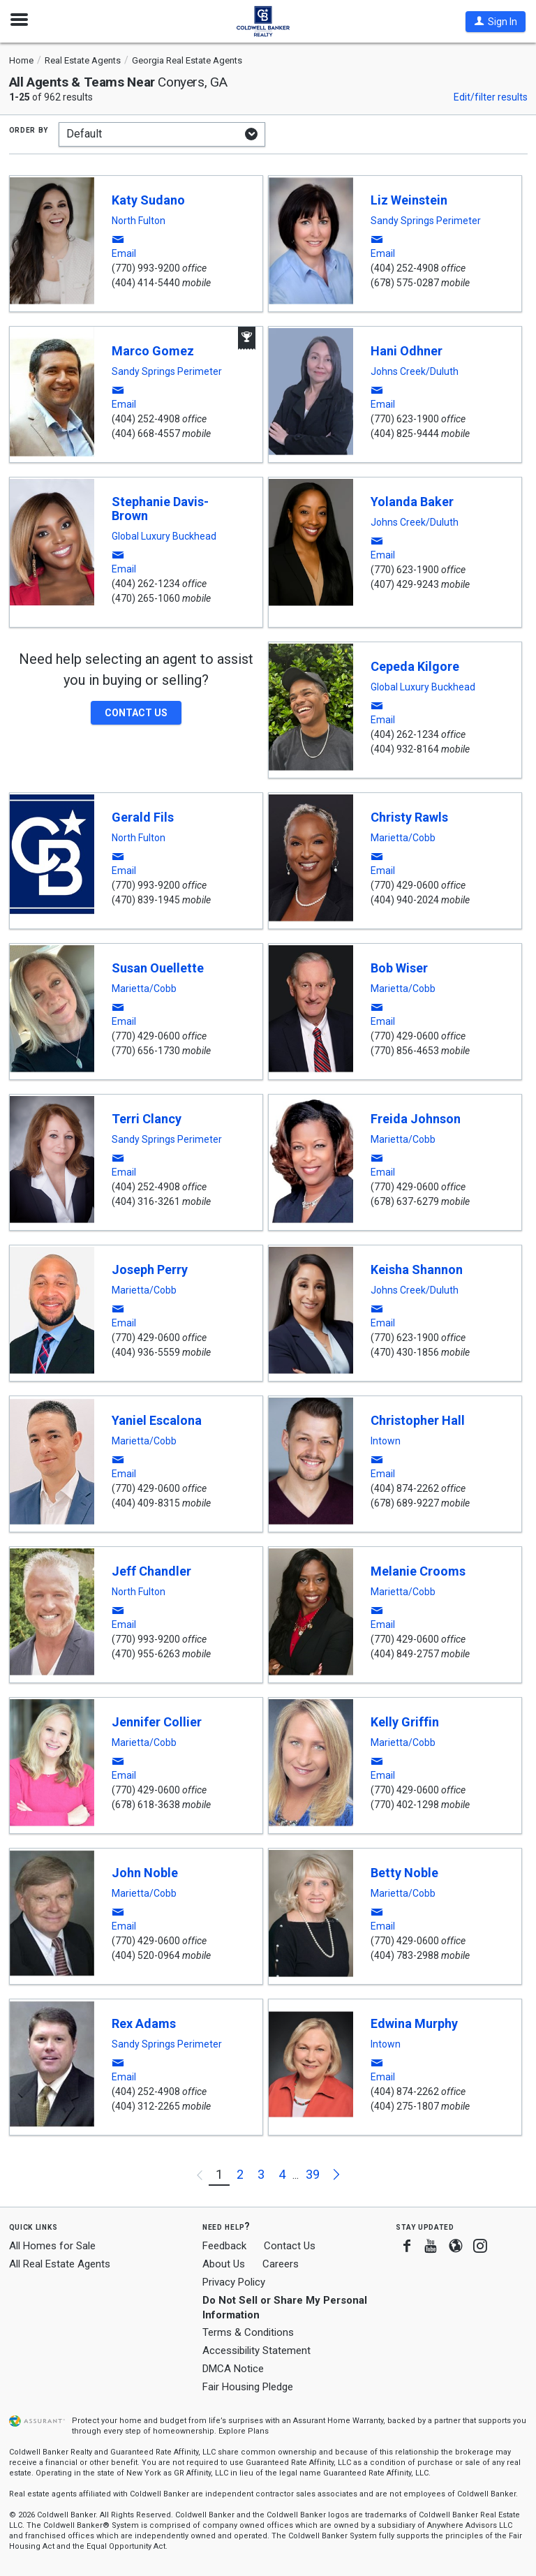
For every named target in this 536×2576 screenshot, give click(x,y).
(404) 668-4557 (146, 433)
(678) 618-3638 (146, 1804)
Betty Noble (404, 1872)
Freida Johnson (416, 1118)
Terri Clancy (146, 1118)
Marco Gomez (153, 350)
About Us (223, 2264)
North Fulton (138, 220)
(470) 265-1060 (146, 598)
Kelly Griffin (405, 1722)
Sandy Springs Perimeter (426, 220)
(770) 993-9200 (146, 268)
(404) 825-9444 (405, 433)
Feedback (224, 2246)
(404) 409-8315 (146, 1503)
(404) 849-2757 (405, 1653)
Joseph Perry (150, 1269)
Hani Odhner (406, 350)
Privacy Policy (233, 2282)
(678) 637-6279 (405, 1201)
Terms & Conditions (248, 2332)
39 (313, 2174)
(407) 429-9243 (405, 584)
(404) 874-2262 (405, 1488)
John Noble (145, 1872)
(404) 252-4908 (405, 268)
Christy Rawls (409, 817)
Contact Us (289, 2246)
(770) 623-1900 (405, 418)
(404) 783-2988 (405, 1955)
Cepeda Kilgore (415, 666)
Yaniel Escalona (157, 1420)
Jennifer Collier (157, 1722)
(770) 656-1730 (146, 1050)
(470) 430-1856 (405, 1352)
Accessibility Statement (256, 2350)
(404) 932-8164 (405, 749)
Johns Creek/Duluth (415, 371)
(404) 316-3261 (146, 1201)
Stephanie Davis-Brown (160, 508)
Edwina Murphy (414, 2023)
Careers (280, 2264)
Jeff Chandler (151, 1571)
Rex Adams (144, 2023)
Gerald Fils (143, 817)
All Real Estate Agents (59, 2264)
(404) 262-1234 (146, 583)
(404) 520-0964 (146, 1955)
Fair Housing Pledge (247, 2387)
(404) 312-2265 (146, 2106)
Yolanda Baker (412, 501)
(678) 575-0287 (405, 282)
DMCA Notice (233, 2368)
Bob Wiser (399, 968)
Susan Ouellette (158, 968)
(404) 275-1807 (405, 2106)
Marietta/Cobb (403, 838)
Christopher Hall (418, 1420)
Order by (29, 129)
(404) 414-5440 (146, 282)
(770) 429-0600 (405, 885)
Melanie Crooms (418, 1571)
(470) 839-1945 (146, 899)
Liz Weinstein (409, 200)
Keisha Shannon (417, 1269)
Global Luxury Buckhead (164, 536)
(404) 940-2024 (405, 899)
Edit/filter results (491, 97)
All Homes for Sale (52, 2246)
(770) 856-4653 (405, 1050)
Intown (386, 1441)
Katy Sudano (148, 200)
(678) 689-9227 (405, 1503)
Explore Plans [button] (243, 2431)
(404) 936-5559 (146, 1352)
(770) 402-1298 (405, 1804)
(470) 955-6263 (146, 1653)
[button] (496, 21)
